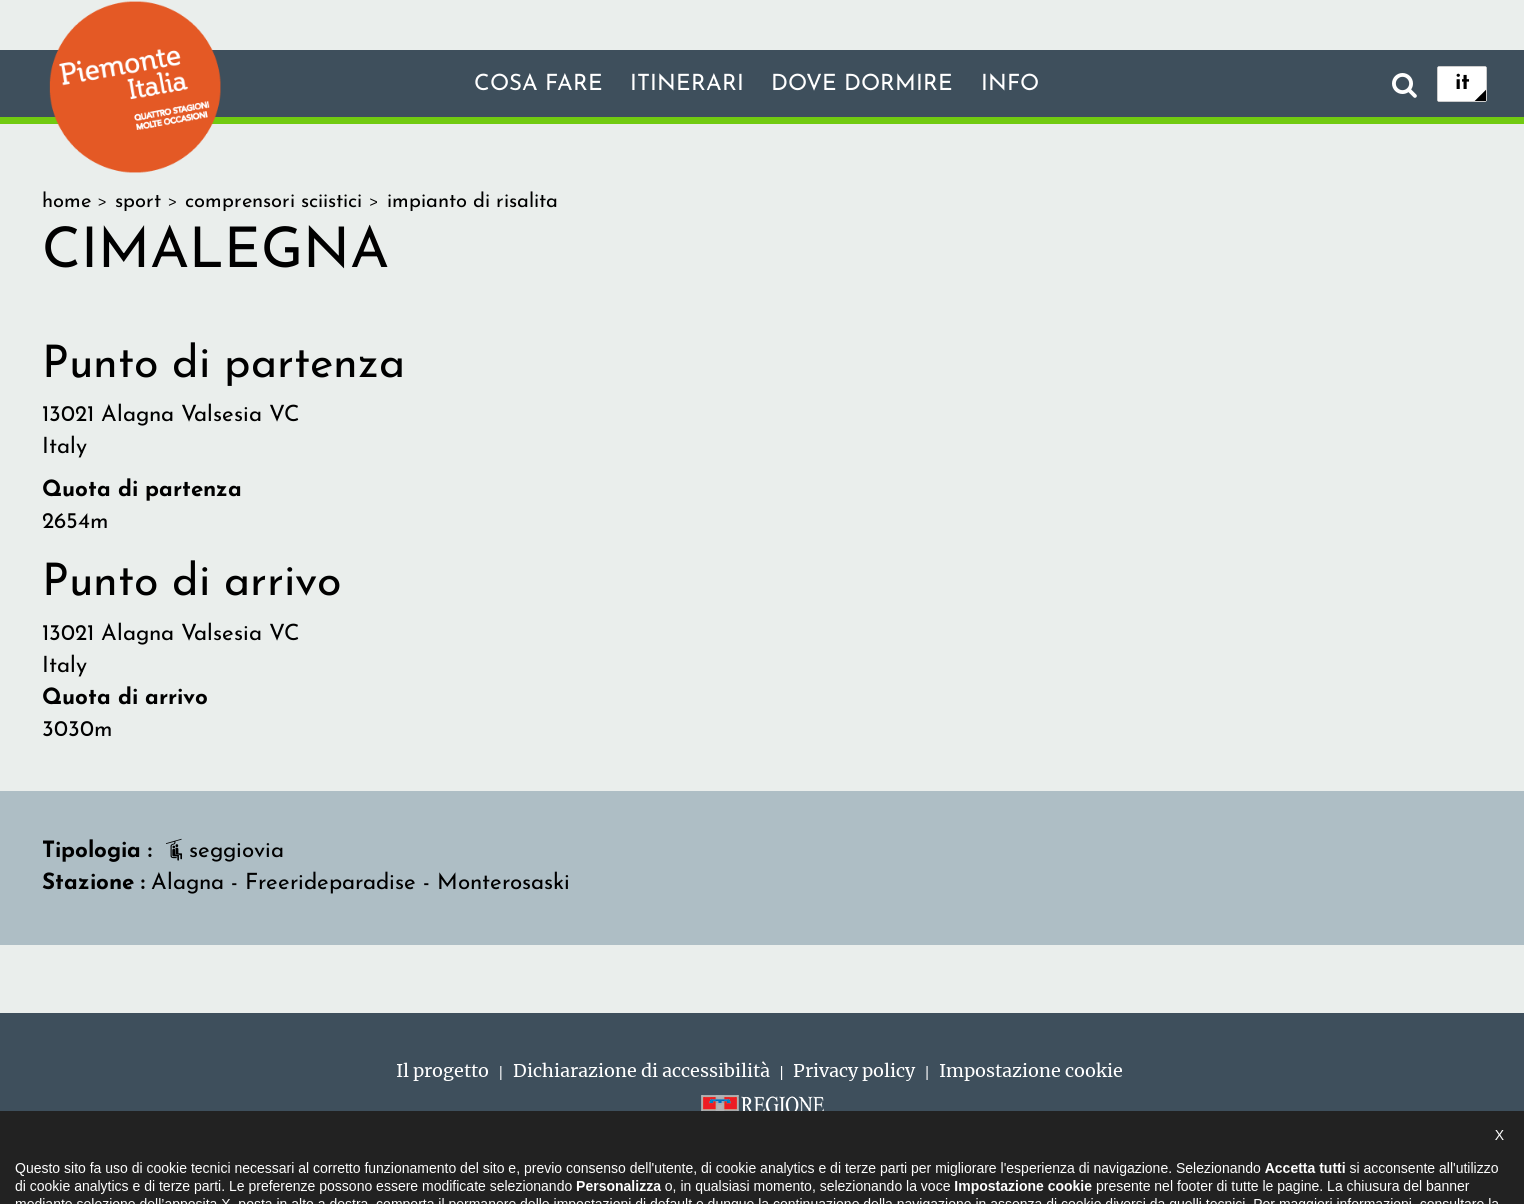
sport (138, 202)
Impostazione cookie (1031, 1070)
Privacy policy (854, 1070)
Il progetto (442, 1070)
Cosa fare (538, 84)
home (66, 202)
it (1462, 83)
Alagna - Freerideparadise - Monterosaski (360, 883)
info (1010, 84)
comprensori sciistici (273, 202)
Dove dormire (862, 84)
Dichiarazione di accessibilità (641, 1070)
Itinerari (687, 84)
